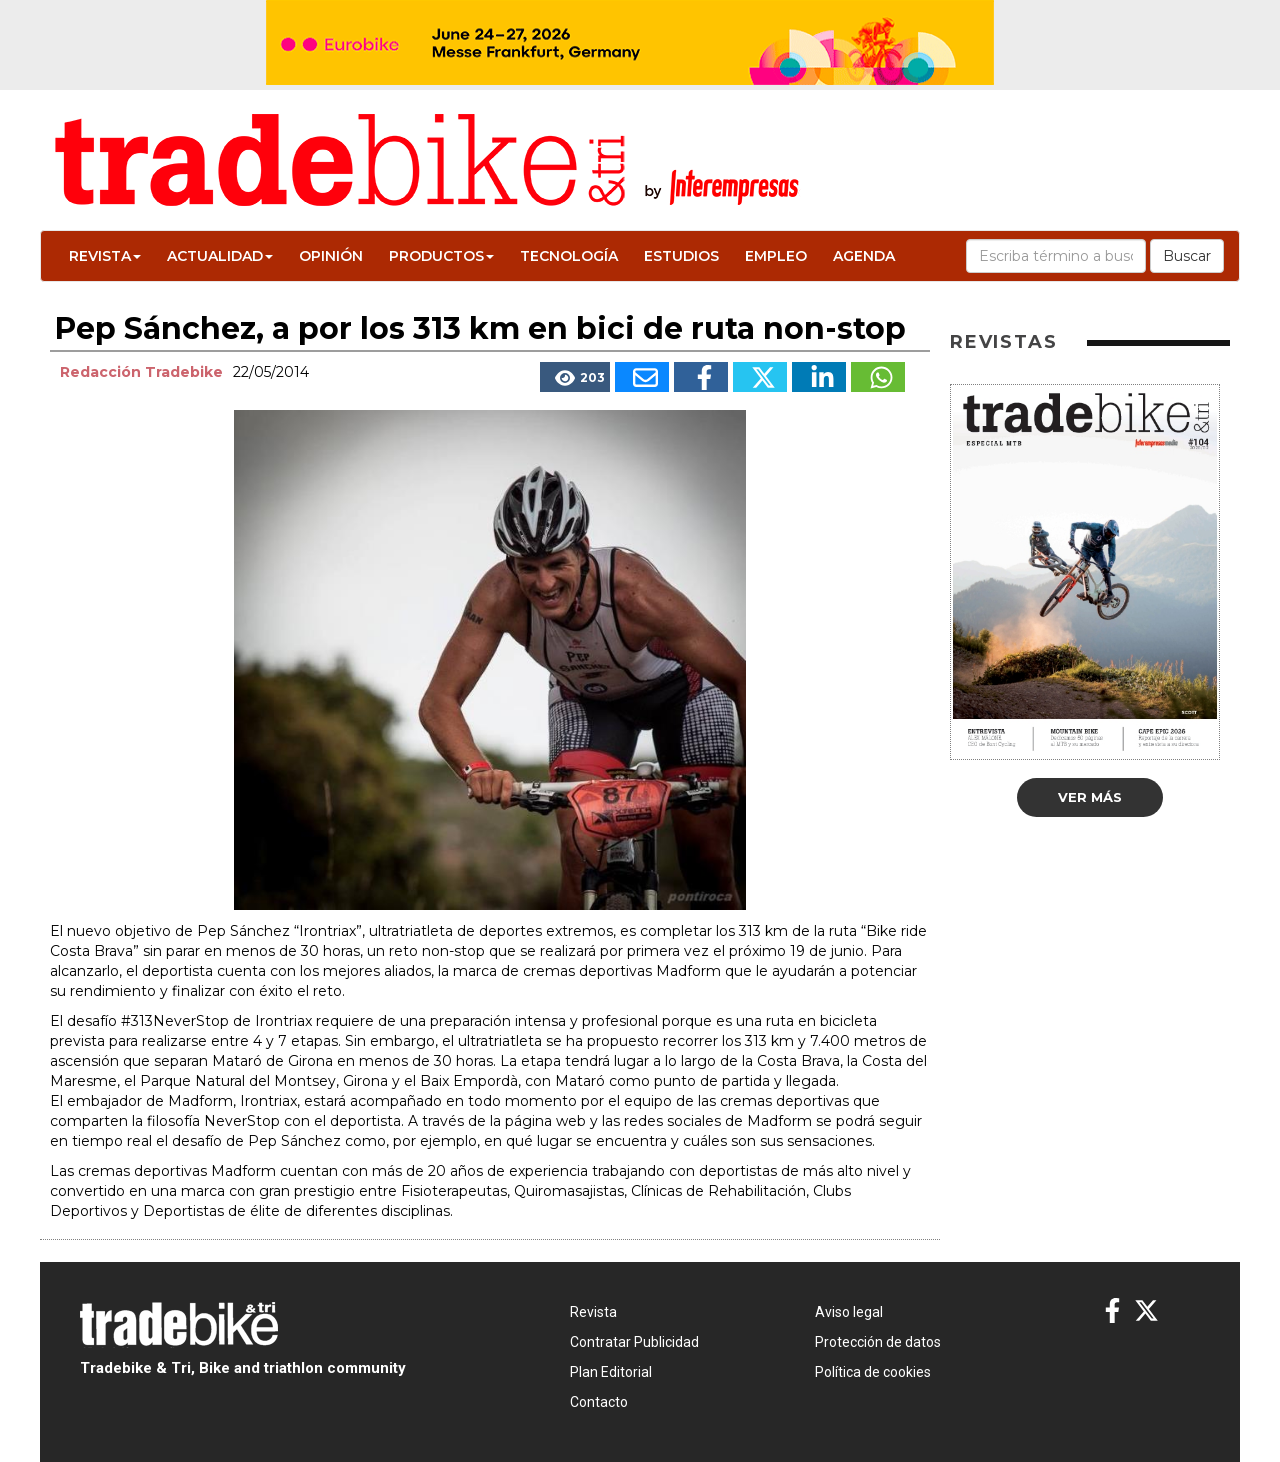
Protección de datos (878, 1342)
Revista (105, 256)
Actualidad (220, 256)
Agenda (864, 256)
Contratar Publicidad (634, 1342)
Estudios (681, 256)
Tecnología (569, 256)
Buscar (1187, 256)
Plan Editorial (611, 1372)
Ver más (1090, 797)
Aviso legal (849, 1312)
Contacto (599, 1402)
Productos (441, 256)
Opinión (331, 256)
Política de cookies (873, 1372)
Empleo (776, 256)
